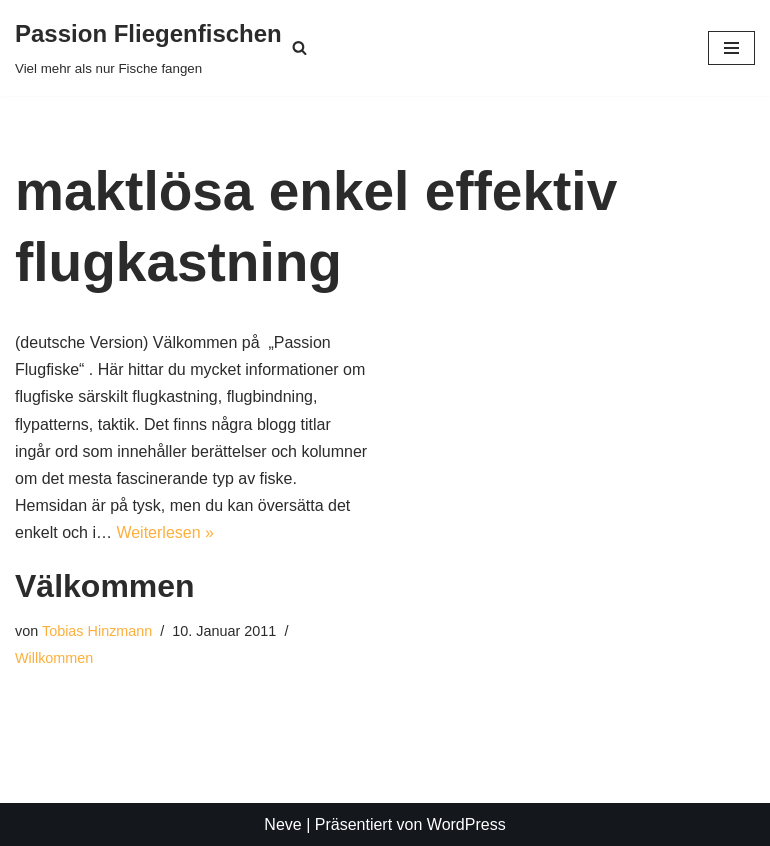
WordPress (466, 824)
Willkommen (54, 658)
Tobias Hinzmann (97, 631)
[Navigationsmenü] (731, 48)
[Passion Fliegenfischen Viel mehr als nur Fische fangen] (148, 48)
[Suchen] (299, 47)
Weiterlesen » (165, 532)
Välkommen (105, 586)
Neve (282, 824)
